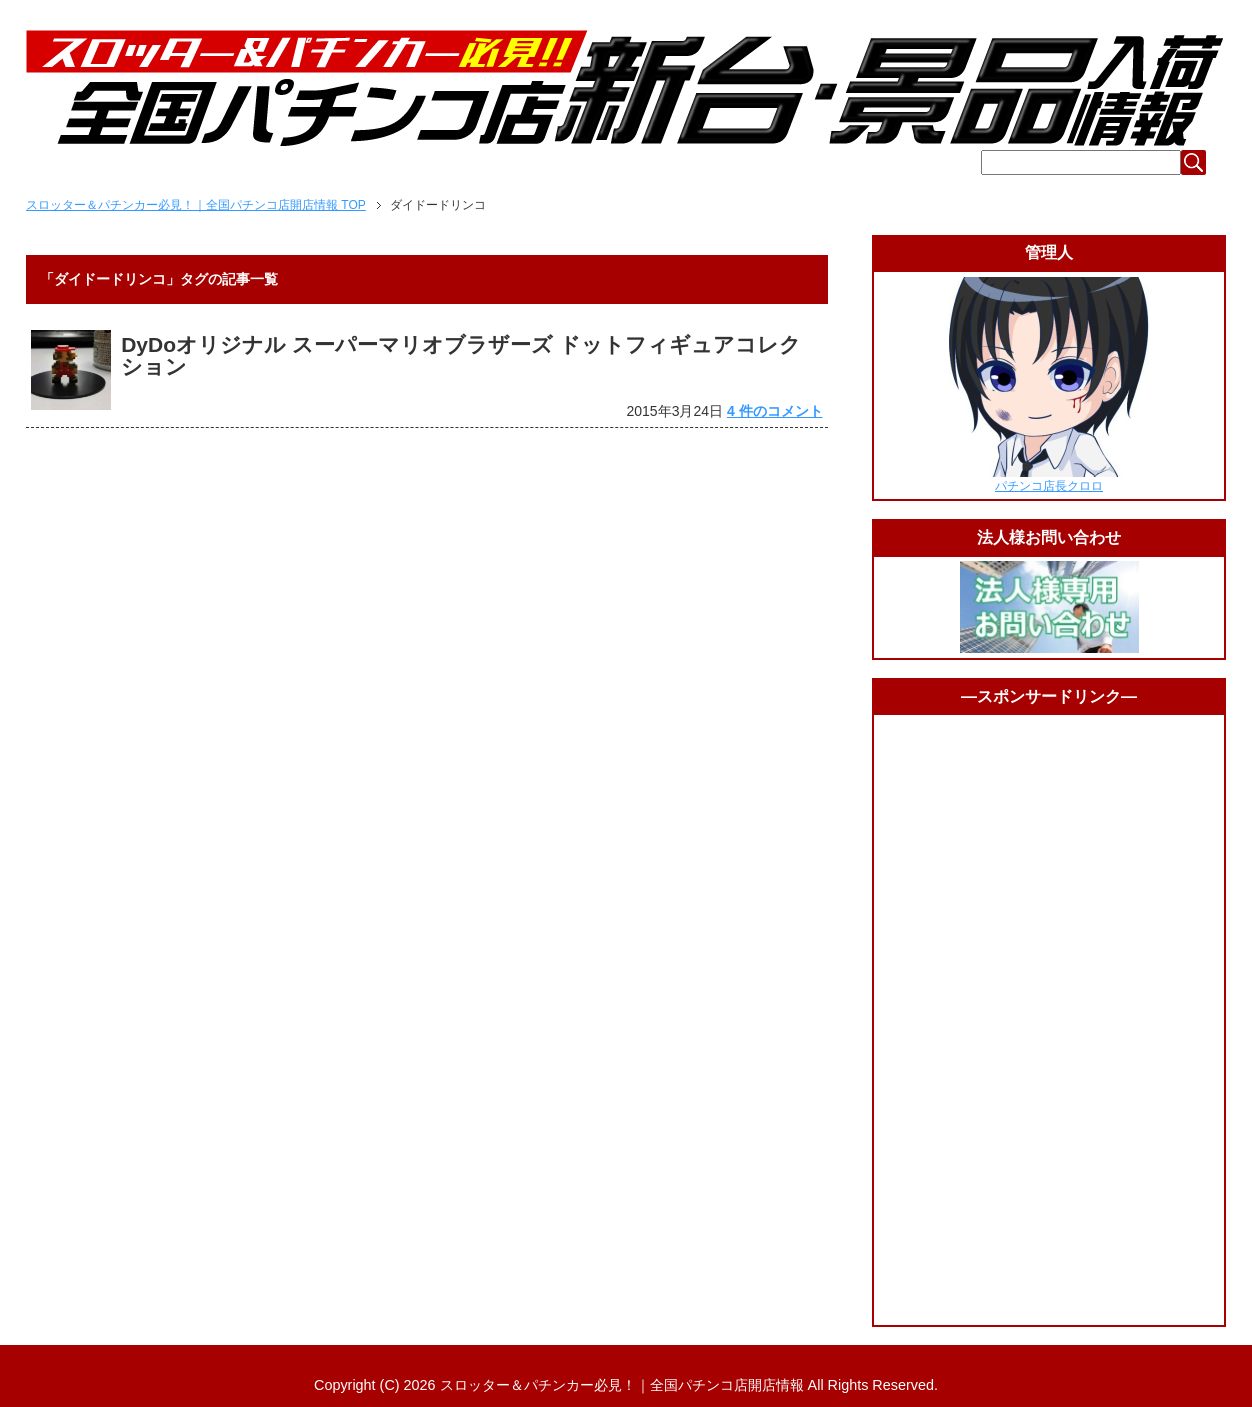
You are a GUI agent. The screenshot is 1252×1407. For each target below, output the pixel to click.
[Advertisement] (1049, 1020)
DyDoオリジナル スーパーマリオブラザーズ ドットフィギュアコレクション (461, 355)
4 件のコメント (775, 411)
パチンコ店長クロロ (1049, 486)
